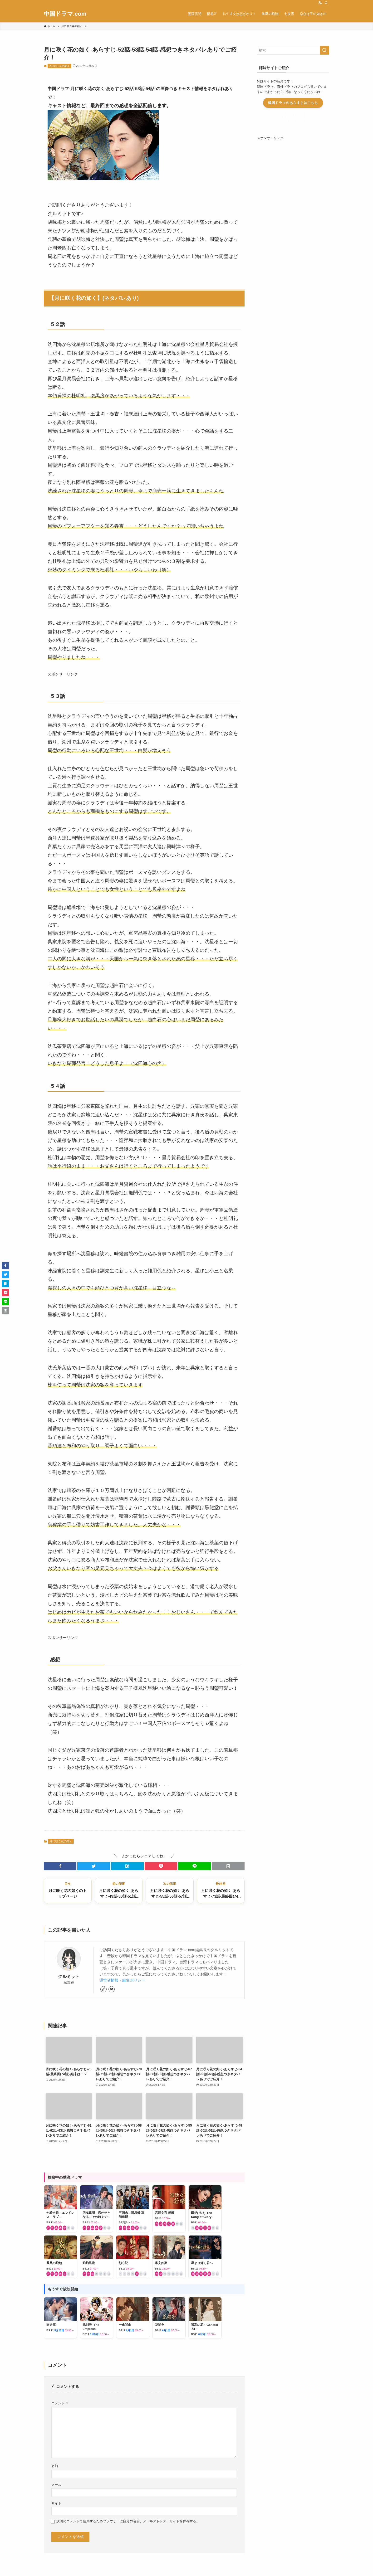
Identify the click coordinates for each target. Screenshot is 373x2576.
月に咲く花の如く (59, 65)
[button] (60, 1866)
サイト (56, 2503)
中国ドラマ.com (65, 14)
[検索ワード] (293, 50)
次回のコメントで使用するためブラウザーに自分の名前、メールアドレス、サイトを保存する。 (128, 2521)
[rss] (320, 2)
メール (56, 2485)
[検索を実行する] (324, 50)
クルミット (68, 1976)
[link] (103, 1989)
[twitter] (111, 1989)
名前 (54, 2466)
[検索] (326, 2)
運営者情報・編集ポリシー (122, 1980)
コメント (60, 2403)
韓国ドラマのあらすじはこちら (293, 103)
